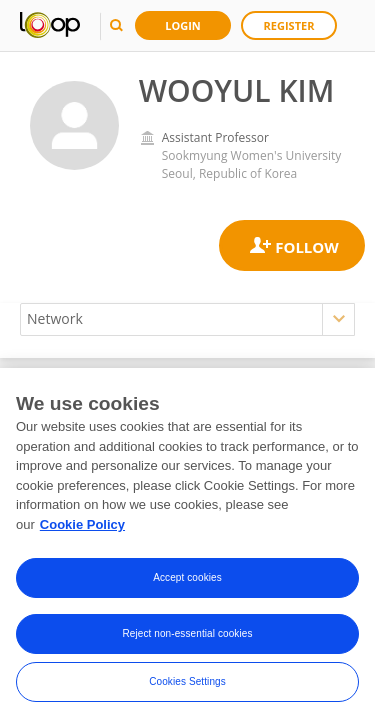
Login (183, 25)
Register (289, 25)
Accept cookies (187, 583)
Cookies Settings (187, 687)
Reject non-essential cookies (187, 639)
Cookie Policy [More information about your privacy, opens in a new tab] (82, 529)
